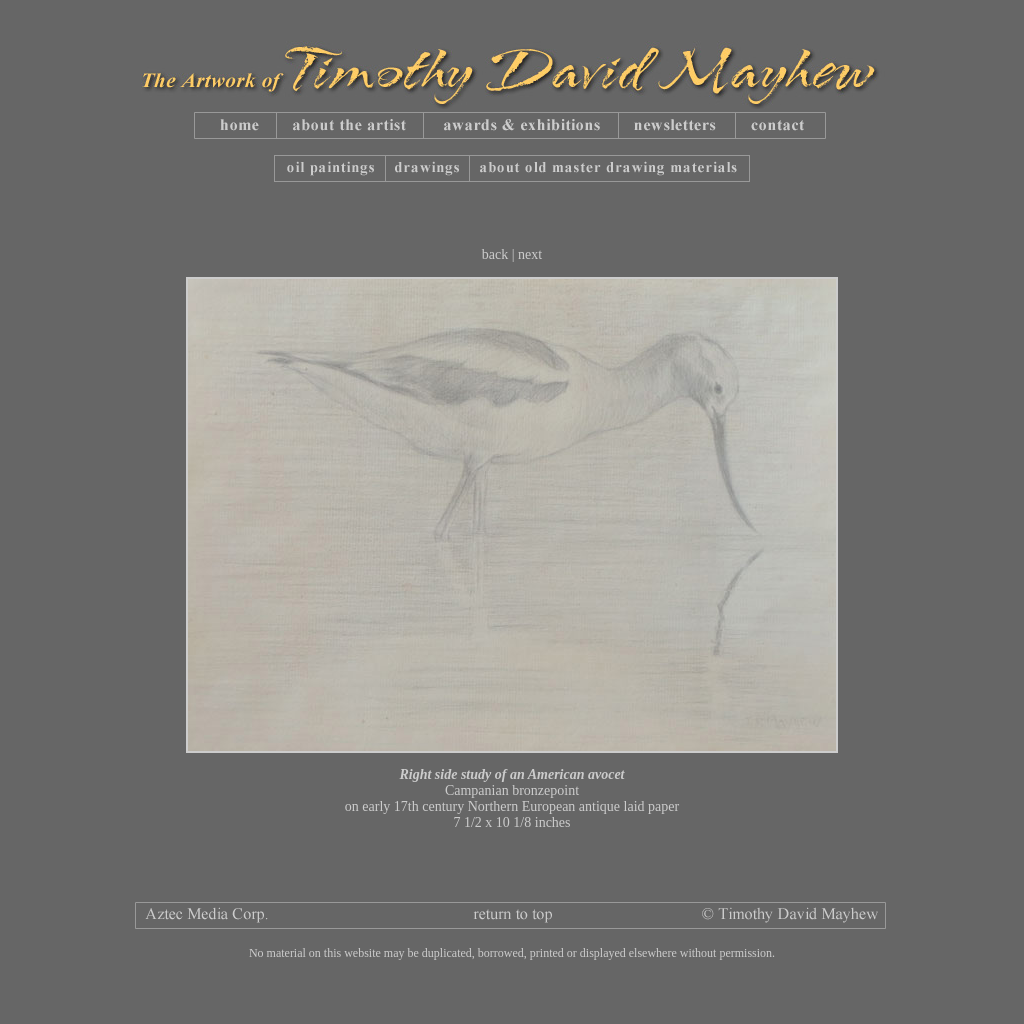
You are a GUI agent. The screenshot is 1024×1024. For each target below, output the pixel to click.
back (495, 254)
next (530, 254)
